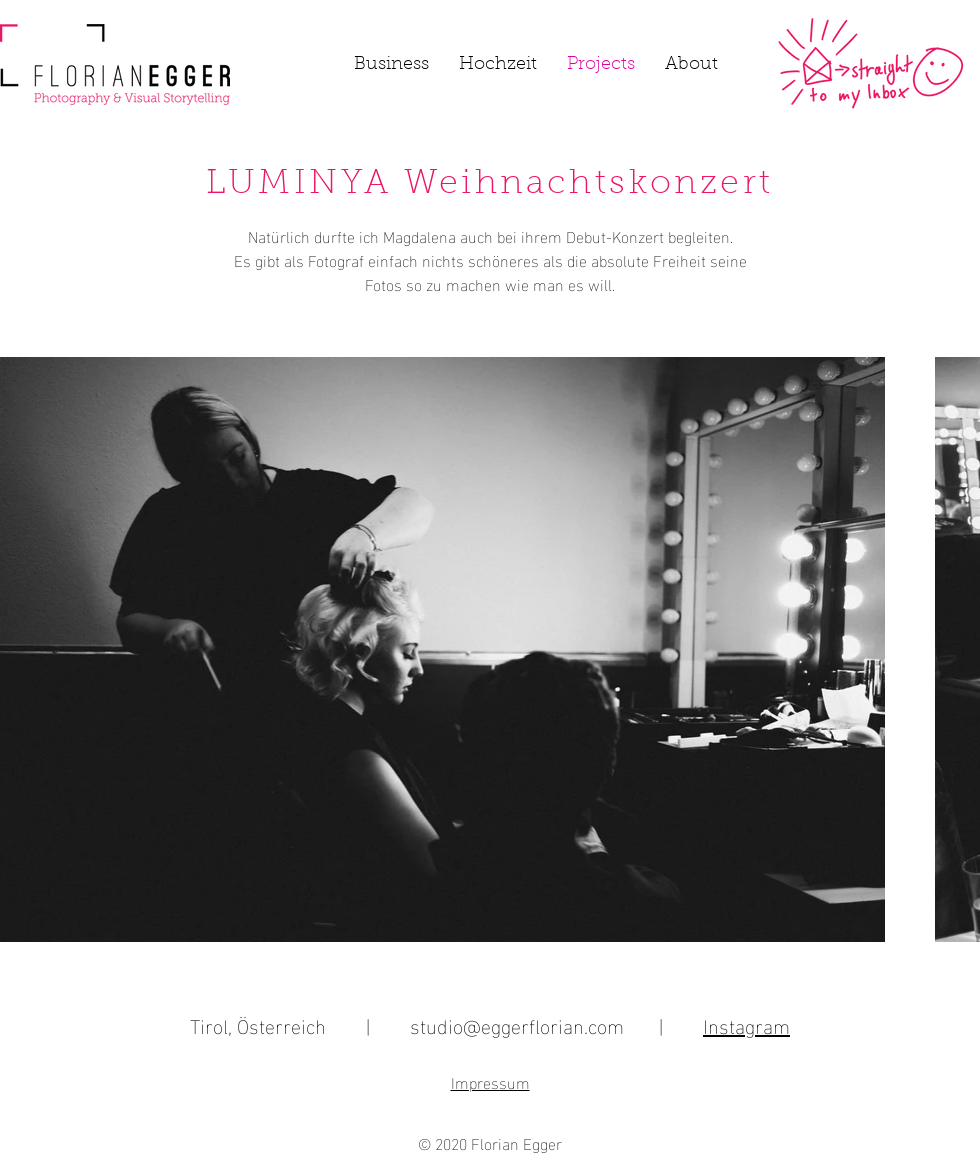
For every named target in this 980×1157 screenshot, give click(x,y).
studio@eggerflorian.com (517, 1024)
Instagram (746, 1024)
